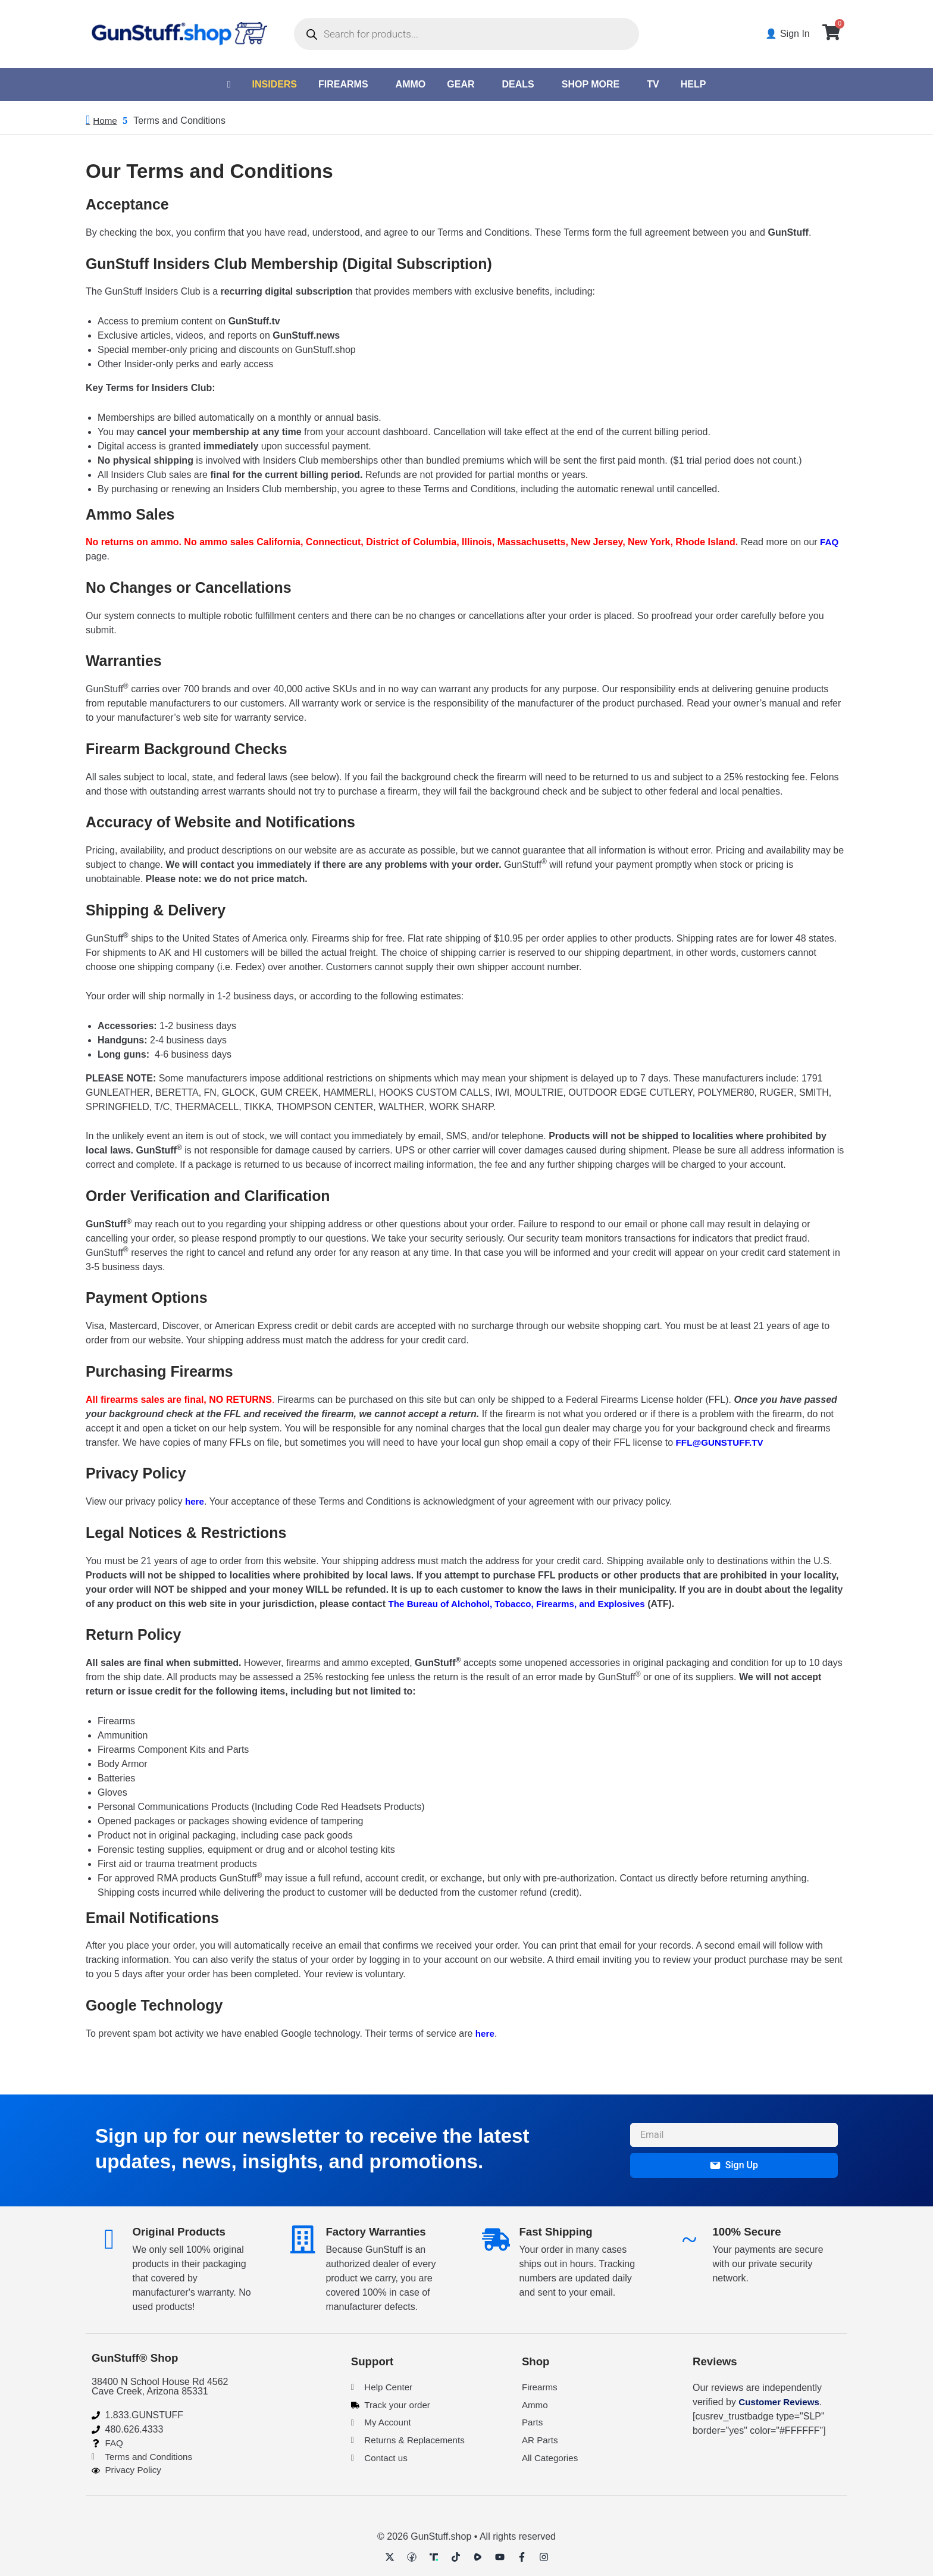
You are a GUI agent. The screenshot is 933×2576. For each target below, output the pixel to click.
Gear (460, 84)
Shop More (591, 84)
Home (105, 121)
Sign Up (734, 2162)
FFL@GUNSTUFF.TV (722, 1443)
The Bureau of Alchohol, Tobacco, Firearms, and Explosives (524, 1604)
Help (693, 84)
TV (653, 84)
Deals (518, 84)
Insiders (274, 84)
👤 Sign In (790, 34)
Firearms (343, 84)
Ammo (411, 84)
